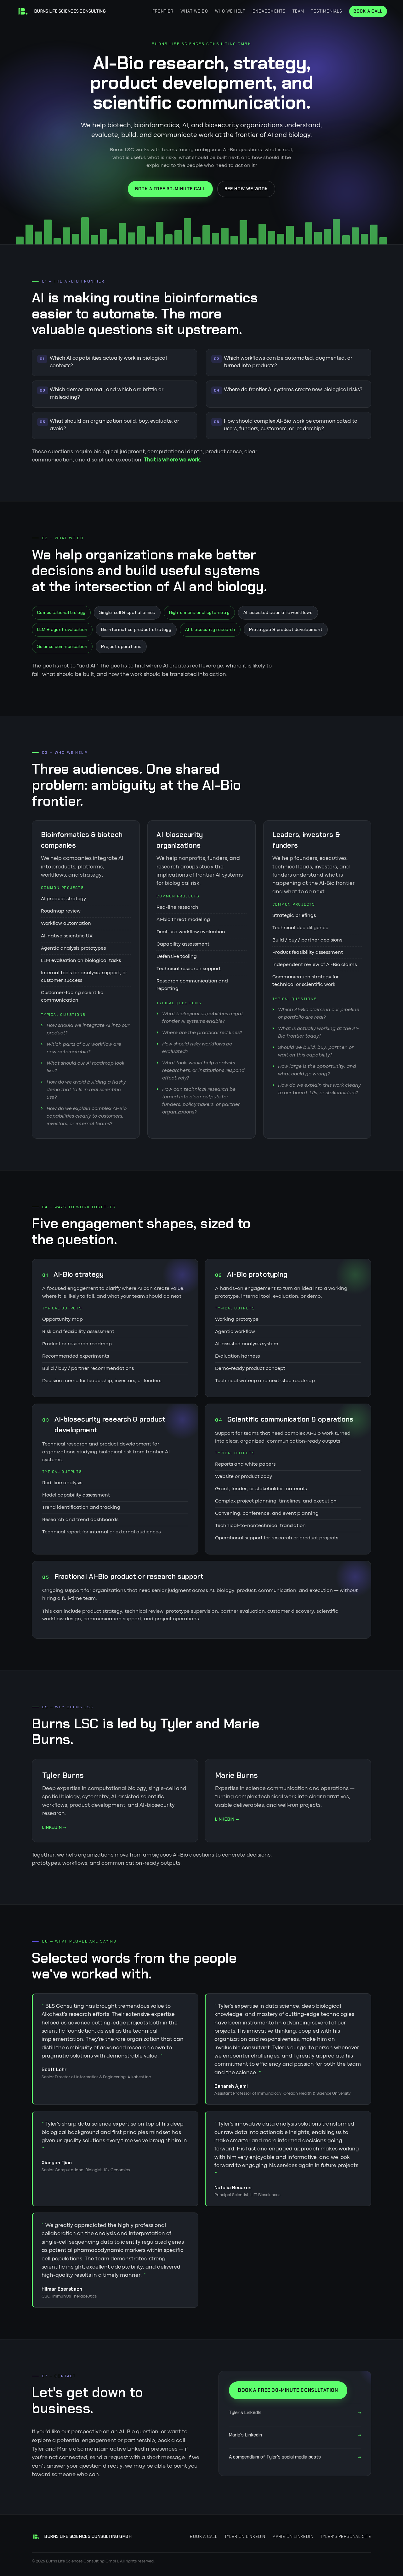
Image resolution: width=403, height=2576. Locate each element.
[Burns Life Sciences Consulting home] (61, 11)
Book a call (368, 11)
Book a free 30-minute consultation (288, 2390)
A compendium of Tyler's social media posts (295, 2457)
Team (298, 11)
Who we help (230, 11)
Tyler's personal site (345, 2536)
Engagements (269, 11)
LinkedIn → (54, 1827)
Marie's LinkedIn (295, 2435)
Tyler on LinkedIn (244, 2536)
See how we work (246, 189)
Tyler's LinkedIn (295, 2412)
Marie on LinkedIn (292, 2536)
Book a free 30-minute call (170, 189)
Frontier (162, 11)
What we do (194, 11)
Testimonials (326, 11)
